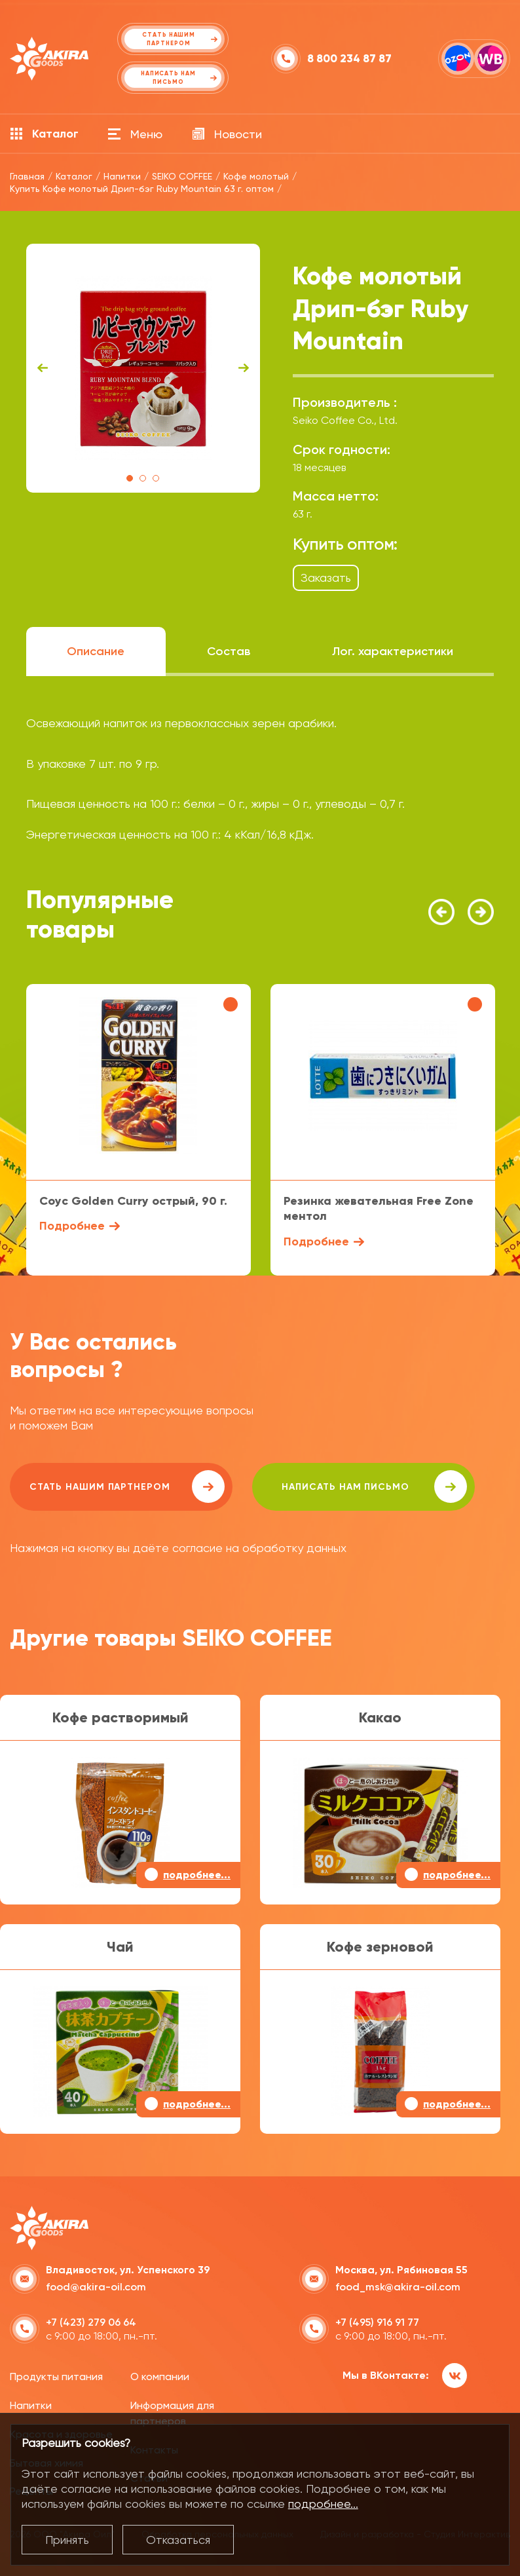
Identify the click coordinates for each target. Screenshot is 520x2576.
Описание (95, 651)
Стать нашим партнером (127, 1486)
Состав (228, 651)
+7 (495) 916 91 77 (377, 2322)
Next (243, 368)
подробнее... (323, 2503)
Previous (42, 368)
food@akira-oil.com (96, 2287)
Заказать (326, 577)
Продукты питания (56, 2376)
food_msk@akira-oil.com (397, 2287)
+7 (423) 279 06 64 (91, 2322)
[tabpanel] (143, 368)
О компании (159, 2376)
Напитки (31, 2405)
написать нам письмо (374, 1486)
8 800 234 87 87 (349, 59)
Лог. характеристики (392, 651)
